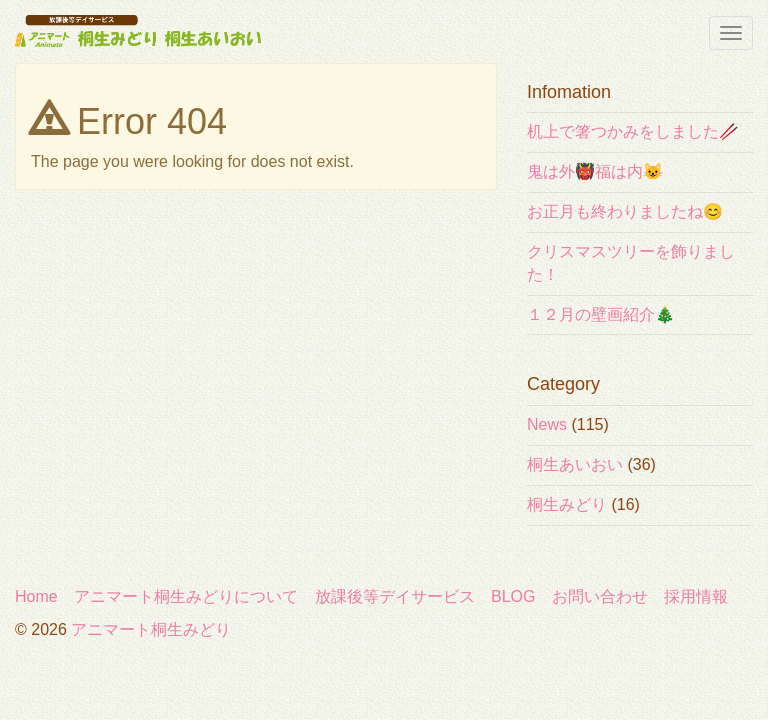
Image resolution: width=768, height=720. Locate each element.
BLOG (513, 596)
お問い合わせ (600, 596)
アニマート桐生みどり (151, 629)
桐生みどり (567, 504)
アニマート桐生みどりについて (186, 596)
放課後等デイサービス (395, 596)
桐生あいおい (575, 464)
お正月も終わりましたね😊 (625, 211)
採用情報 (696, 596)
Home (36, 596)
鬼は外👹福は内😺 (595, 171)
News (547, 424)
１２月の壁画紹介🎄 (601, 314)
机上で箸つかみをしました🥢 (633, 131)
